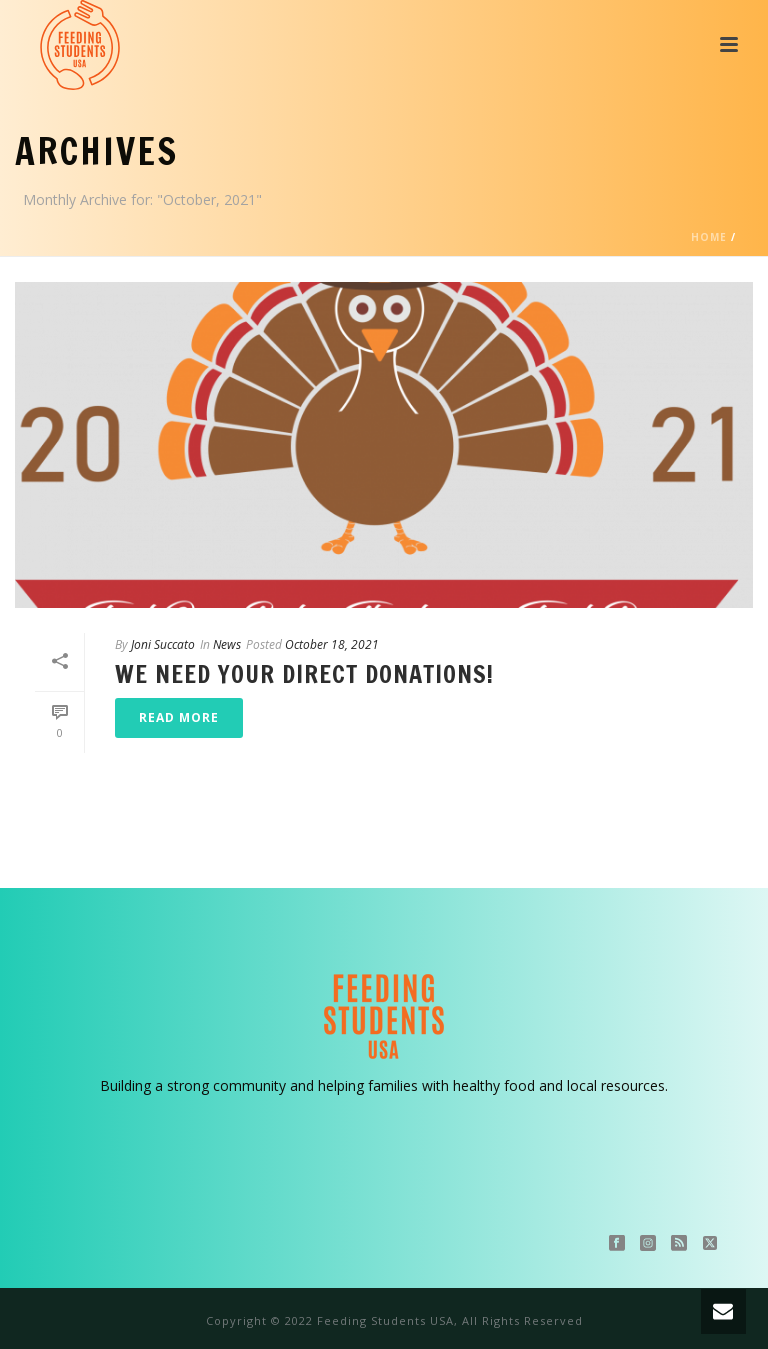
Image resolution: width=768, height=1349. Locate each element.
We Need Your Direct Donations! (304, 674)
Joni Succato (163, 644)
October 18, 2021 (332, 644)
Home (709, 237)
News (227, 644)
